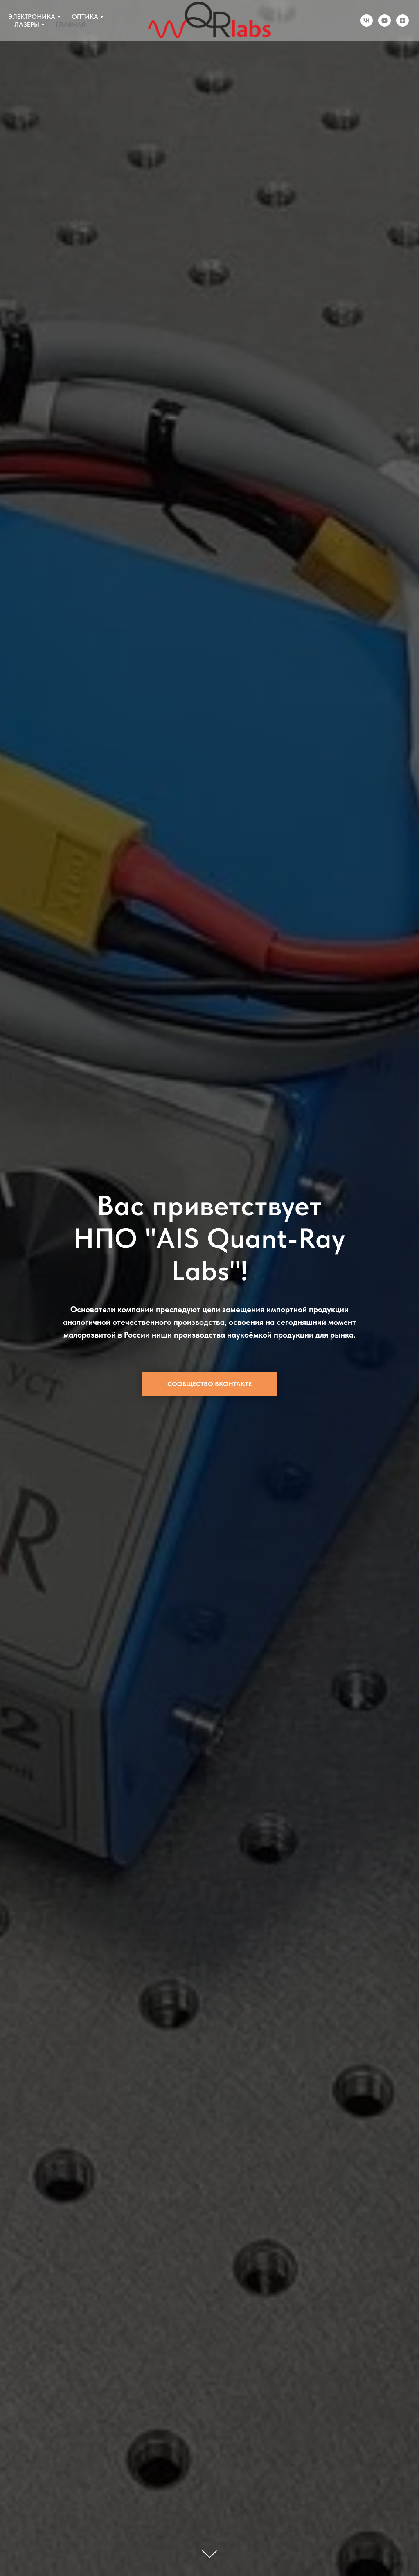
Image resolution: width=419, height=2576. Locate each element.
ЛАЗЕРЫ (26, 24)
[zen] (402, 20)
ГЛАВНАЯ (71, 24)
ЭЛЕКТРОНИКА (31, 16)
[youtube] (384, 20)
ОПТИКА (85, 16)
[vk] (366, 20)
